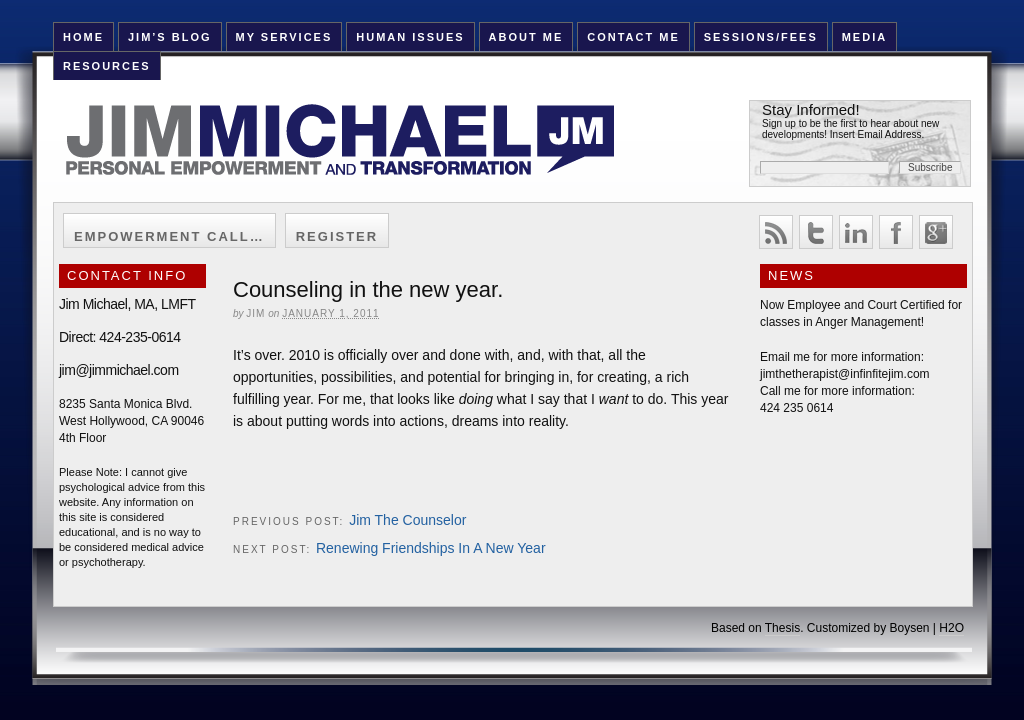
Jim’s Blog (170, 37)
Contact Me (633, 37)
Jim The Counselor (407, 520)
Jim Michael (364, 152)
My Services (283, 37)
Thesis (782, 628)
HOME (83, 37)
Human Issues (410, 37)
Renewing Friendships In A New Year (431, 548)
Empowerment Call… (169, 236)
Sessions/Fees (761, 37)
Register (337, 236)
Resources (107, 66)
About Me (526, 37)
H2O (951, 628)
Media (864, 37)
